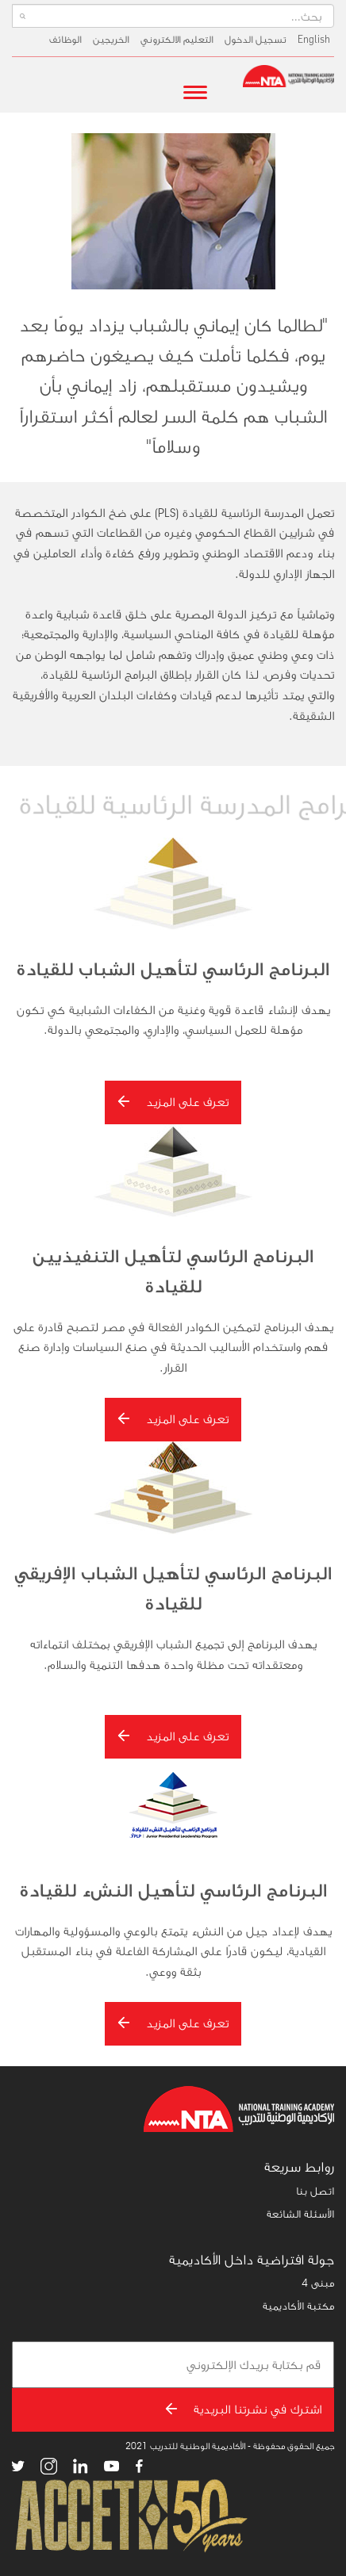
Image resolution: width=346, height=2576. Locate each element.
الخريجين (111, 39)
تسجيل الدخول (255, 39)
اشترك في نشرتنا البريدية (243, 2409)
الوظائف (65, 39)
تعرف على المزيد (173, 1101)
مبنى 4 (318, 2282)
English (314, 39)
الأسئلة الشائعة (300, 2213)
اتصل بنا (315, 2190)
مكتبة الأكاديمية (298, 2305)
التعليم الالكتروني (176, 39)
